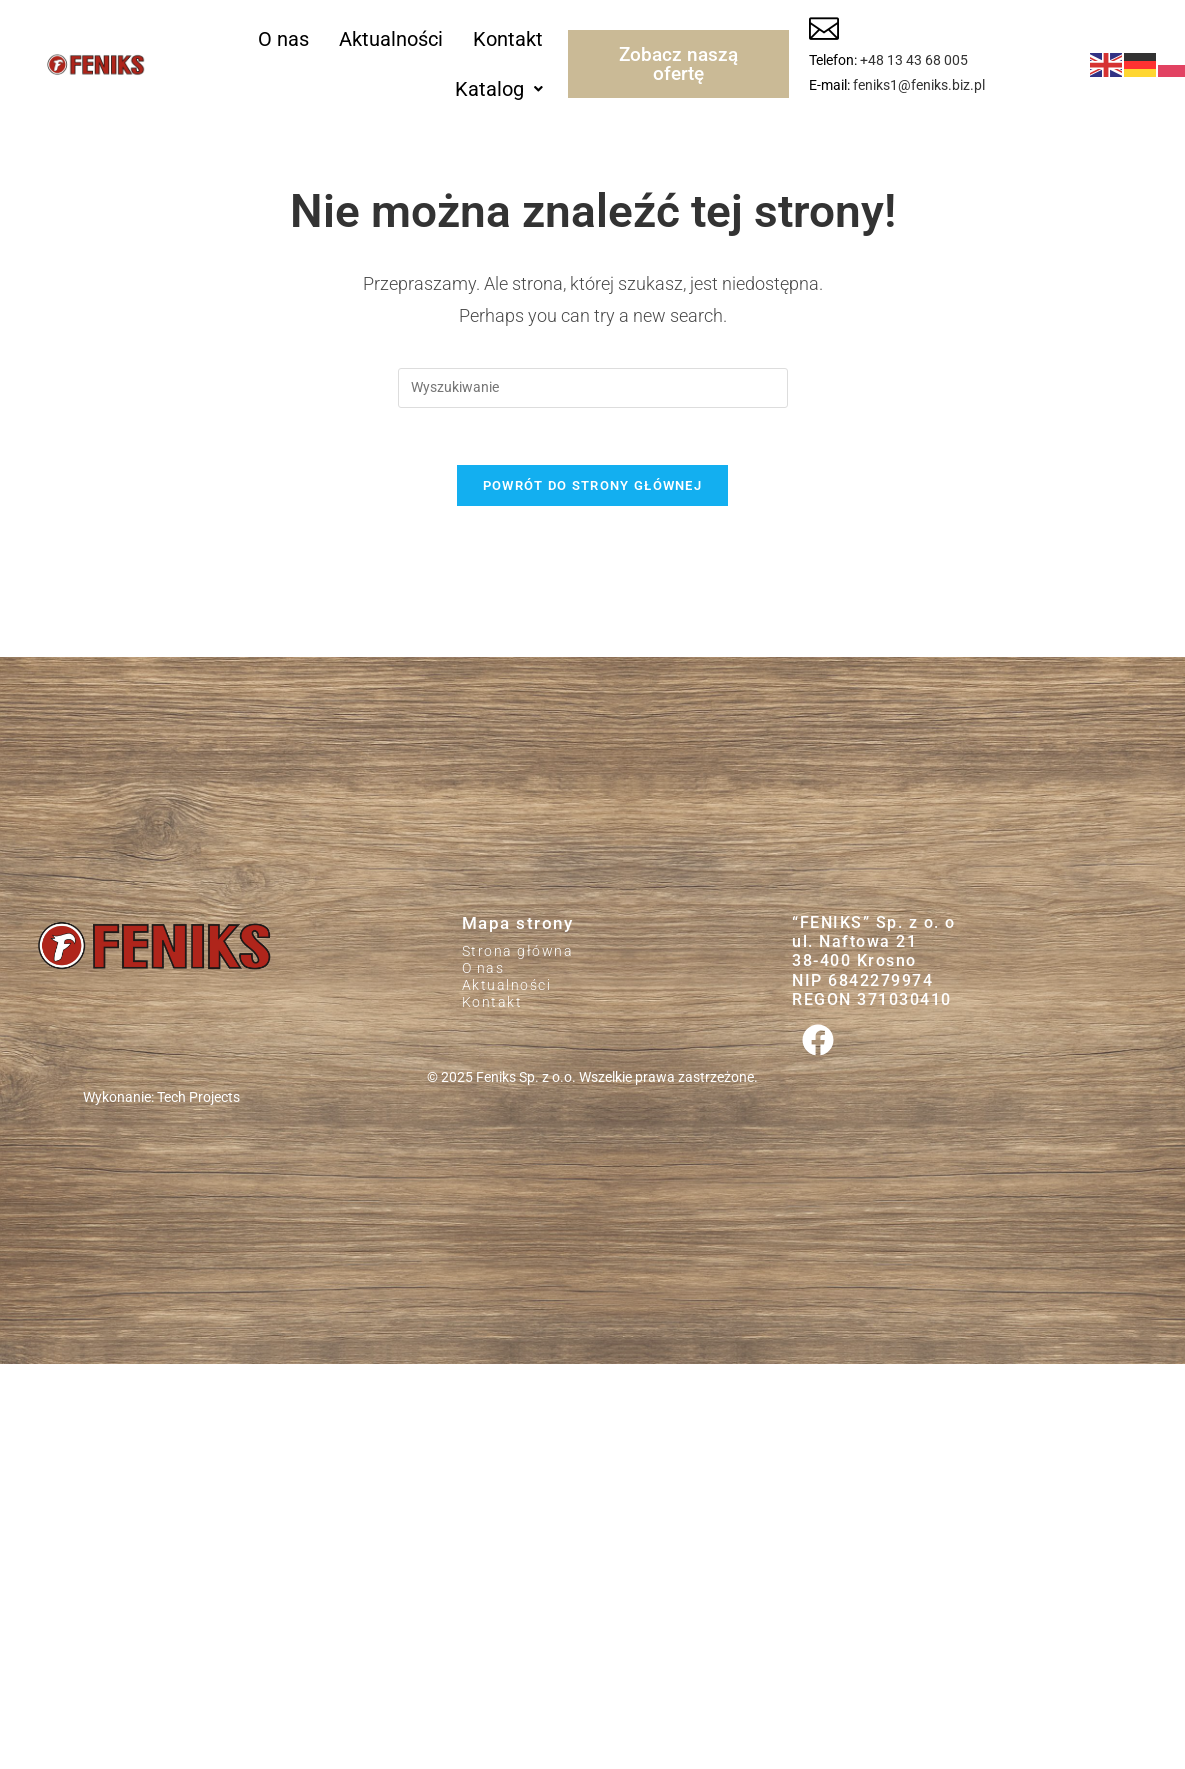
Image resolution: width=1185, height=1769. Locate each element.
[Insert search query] (593, 388)
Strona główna (518, 956)
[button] (499, 89)
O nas (283, 39)
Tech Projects (198, 1102)
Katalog (499, 89)
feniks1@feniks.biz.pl (919, 85)
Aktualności (391, 39)
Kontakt (508, 39)
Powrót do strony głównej (592, 489)
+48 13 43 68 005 (914, 60)
